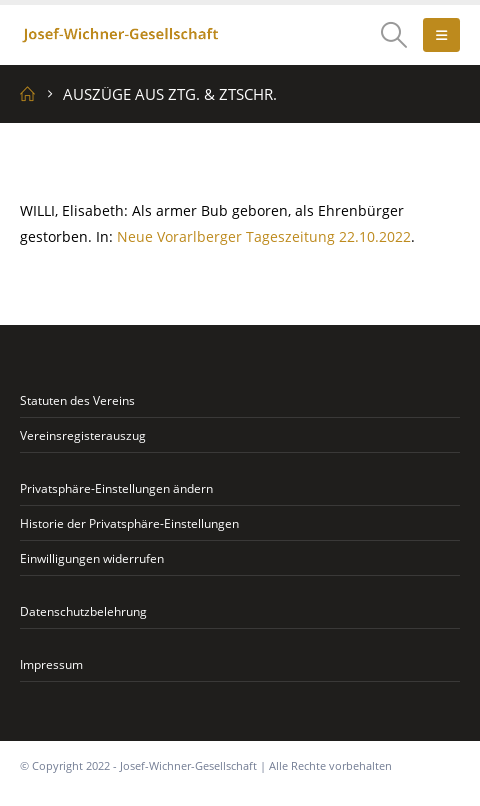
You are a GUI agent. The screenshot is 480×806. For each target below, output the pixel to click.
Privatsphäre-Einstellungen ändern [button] (116, 488)
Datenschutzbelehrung (83, 611)
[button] (394, 35)
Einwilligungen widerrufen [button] (92, 558)
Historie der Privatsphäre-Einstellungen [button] (129, 523)
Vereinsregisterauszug (83, 435)
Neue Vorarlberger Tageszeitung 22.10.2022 (264, 236)
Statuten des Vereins (77, 400)
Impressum (51, 664)
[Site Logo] (120, 35)
